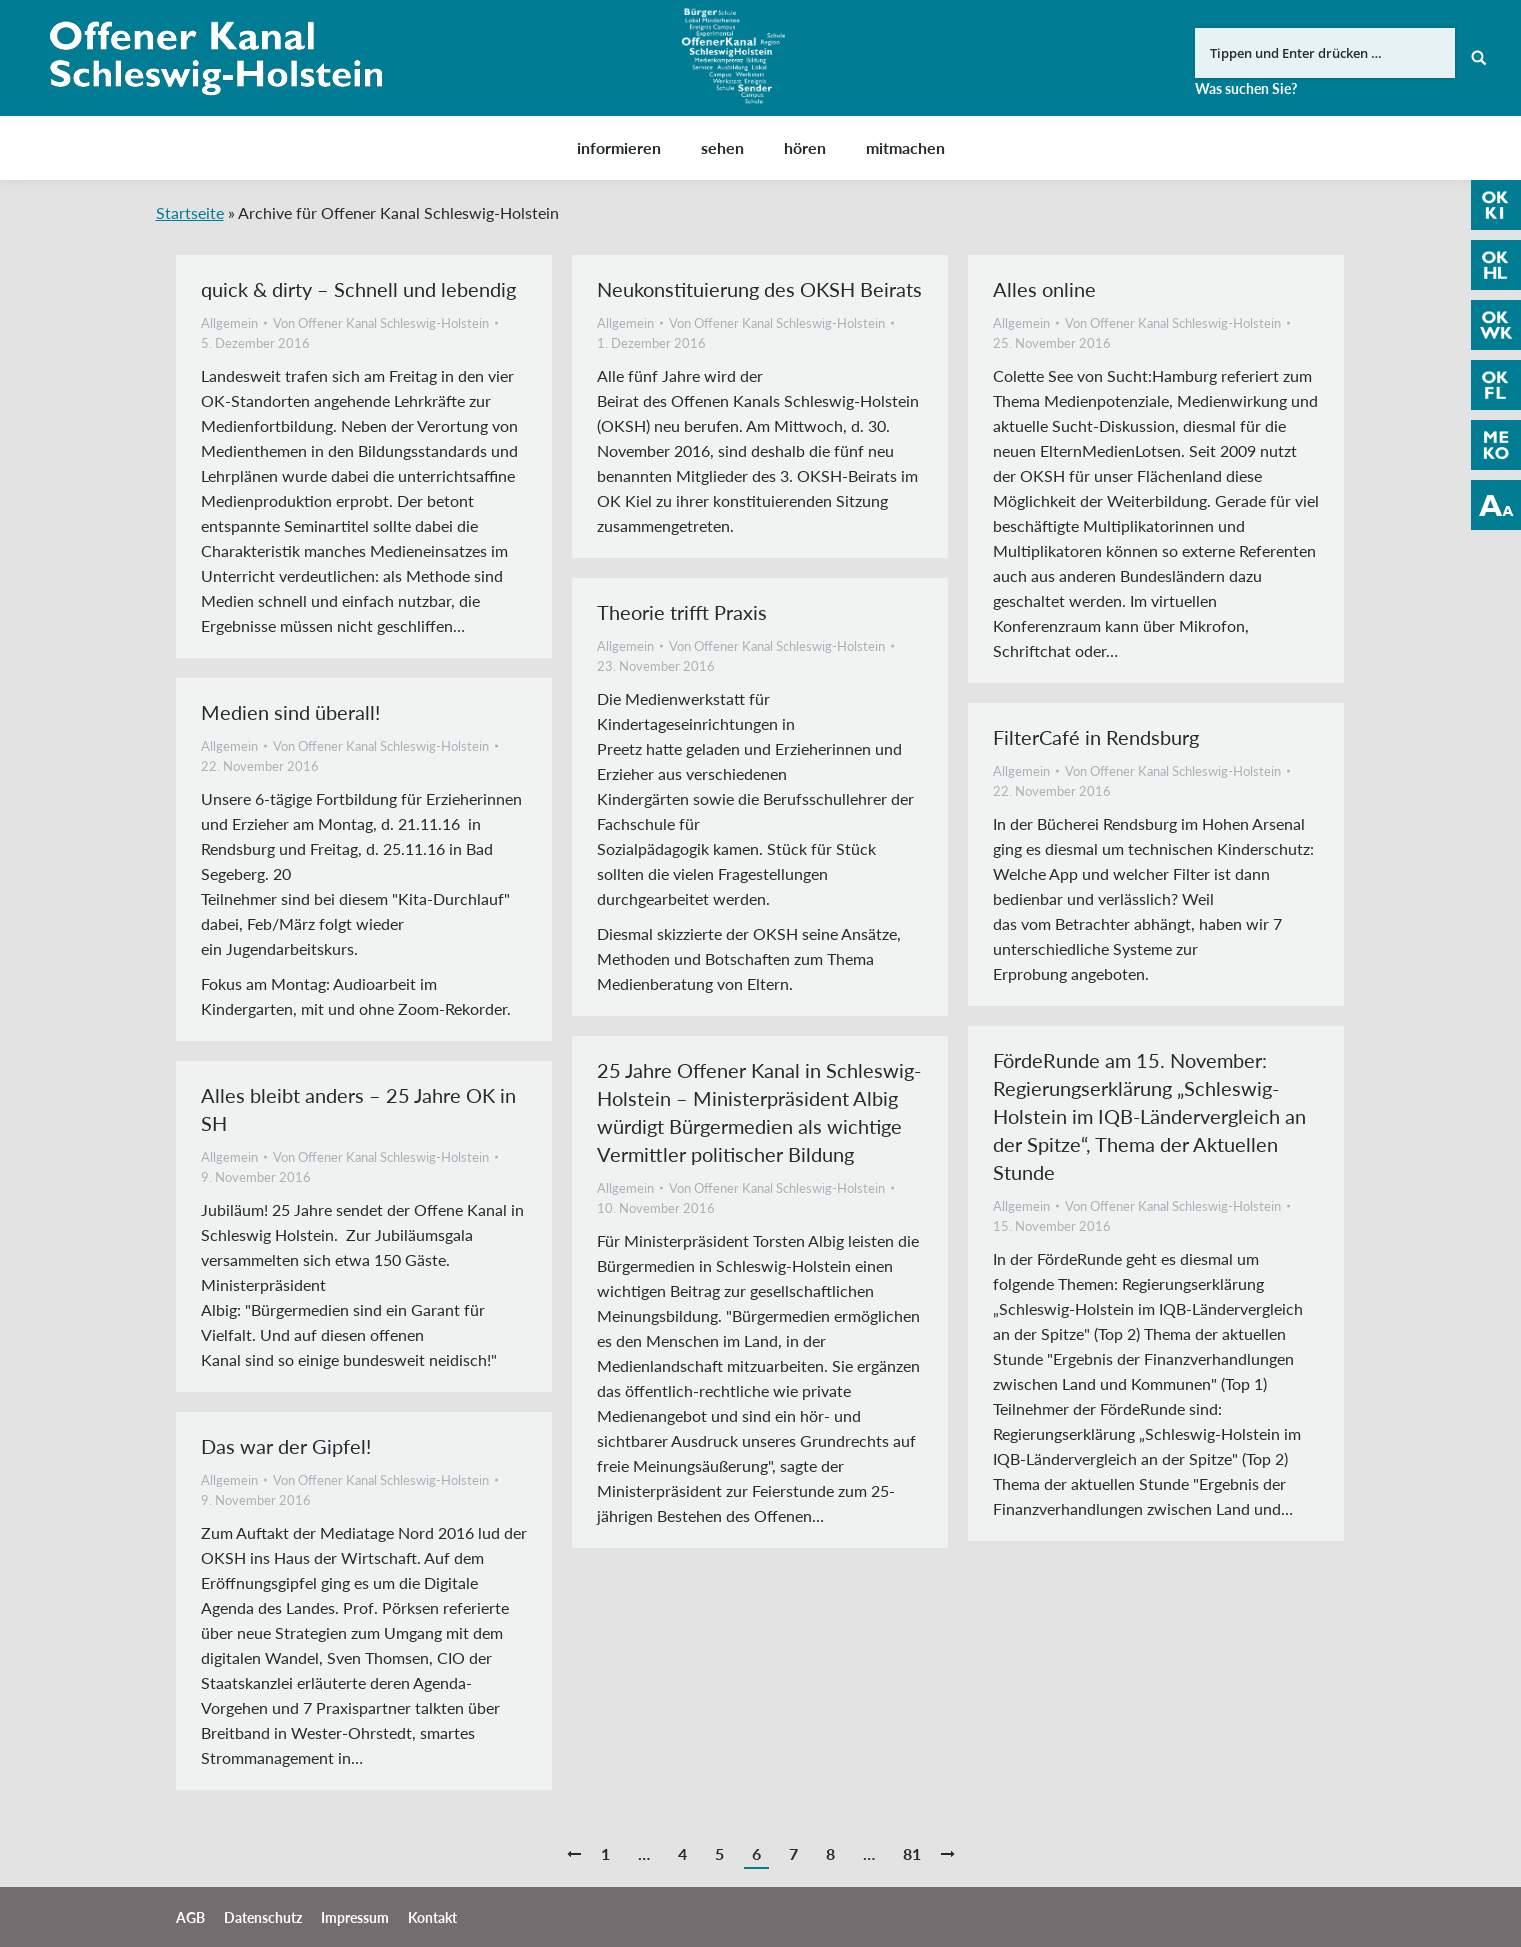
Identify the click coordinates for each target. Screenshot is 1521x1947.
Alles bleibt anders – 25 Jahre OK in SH (358, 1109)
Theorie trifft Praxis (682, 612)
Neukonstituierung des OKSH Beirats (759, 289)
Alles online (1044, 289)
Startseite (190, 212)
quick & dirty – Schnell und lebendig (358, 289)
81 (912, 1853)
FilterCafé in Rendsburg (1096, 737)
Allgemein (229, 323)
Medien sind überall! (290, 712)
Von (381, 323)
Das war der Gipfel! (286, 1446)
